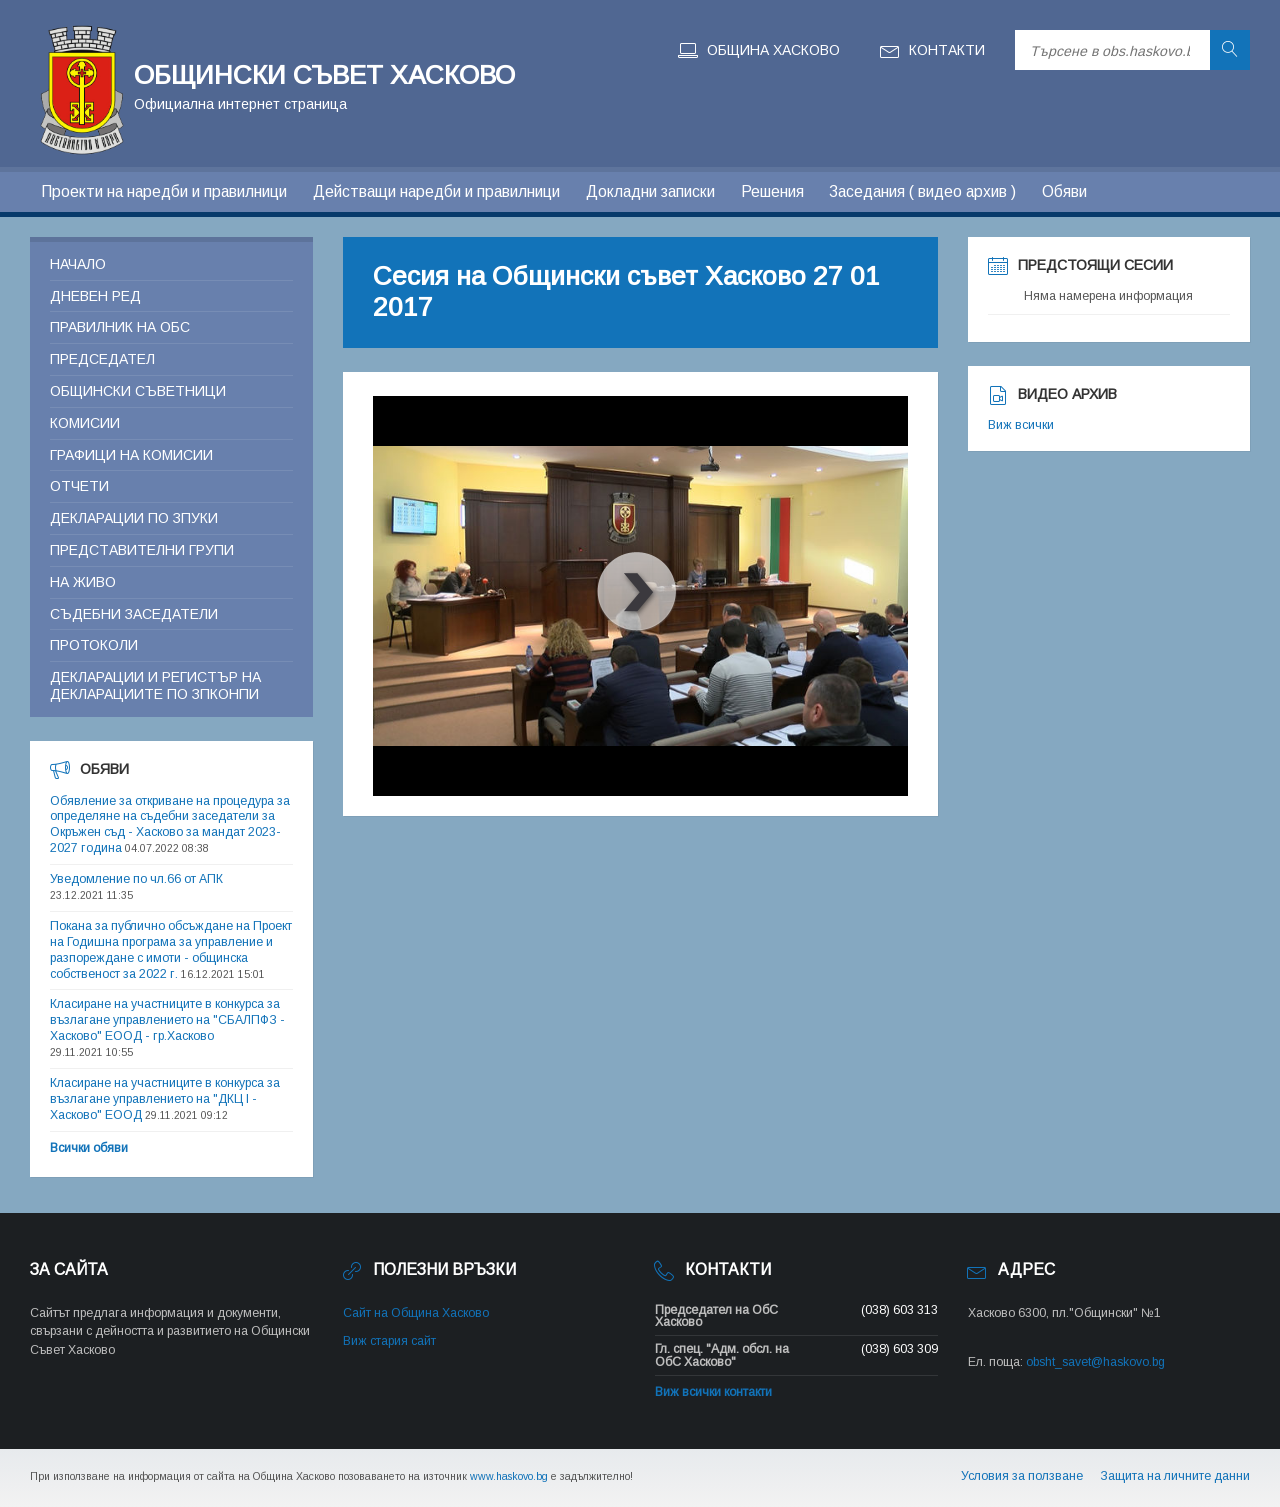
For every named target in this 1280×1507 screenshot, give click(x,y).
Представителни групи (142, 550)
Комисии (85, 423)
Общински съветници (138, 391)
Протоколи (94, 645)
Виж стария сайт (389, 1341)
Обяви (1064, 191)
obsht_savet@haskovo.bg (1095, 1362)
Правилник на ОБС (120, 327)
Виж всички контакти (713, 1392)
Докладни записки (650, 191)
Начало (78, 264)
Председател (102, 359)
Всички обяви (89, 1148)
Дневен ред (95, 296)
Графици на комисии (131, 455)
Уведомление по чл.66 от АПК (136, 879)
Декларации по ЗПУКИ (134, 518)
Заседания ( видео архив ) (922, 191)
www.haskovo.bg (509, 1476)
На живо (83, 582)
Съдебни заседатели (134, 614)
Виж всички (1021, 425)
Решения (772, 191)
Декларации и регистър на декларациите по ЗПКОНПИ (155, 685)
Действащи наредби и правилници (436, 191)
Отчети (79, 486)
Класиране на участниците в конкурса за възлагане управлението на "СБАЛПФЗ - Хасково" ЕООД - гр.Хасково (167, 1020)
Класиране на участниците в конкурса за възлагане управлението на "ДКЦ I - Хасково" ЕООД (165, 1099)
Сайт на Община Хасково (416, 1313)
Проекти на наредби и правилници (164, 191)
